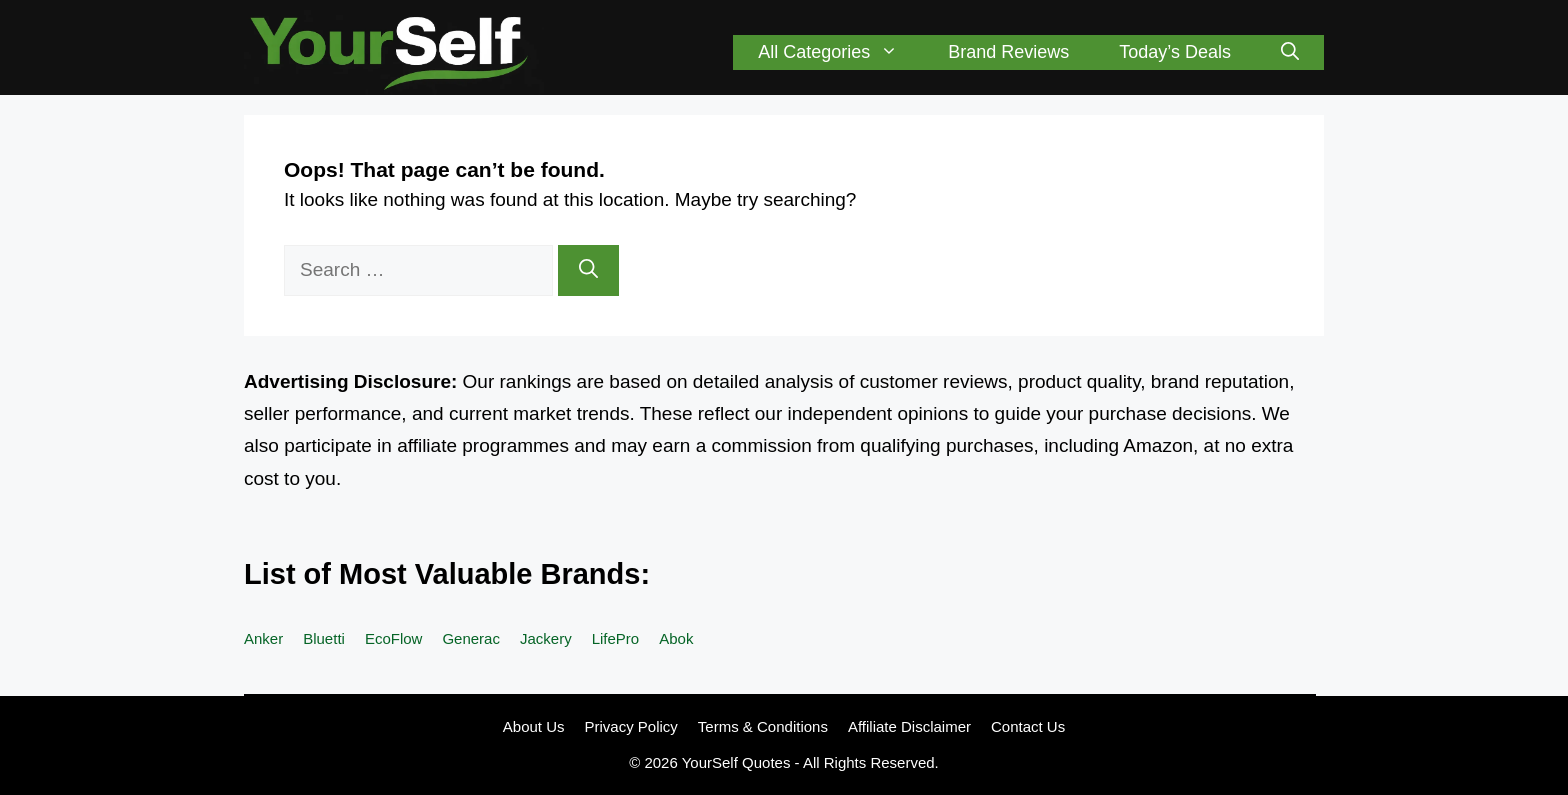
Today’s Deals (1175, 52)
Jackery (546, 638)
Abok (676, 638)
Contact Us (1028, 726)
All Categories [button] (840, 52)
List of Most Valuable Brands (442, 574)
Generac (471, 638)
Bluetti (324, 638)
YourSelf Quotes (736, 762)
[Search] (588, 270)
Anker (263, 638)
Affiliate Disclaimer (909, 726)
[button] (1290, 52)
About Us (534, 726)
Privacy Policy (630, 726)
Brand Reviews (1008, 52)
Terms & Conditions (763, 726)
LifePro (616, 638)
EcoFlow (394, 638)
